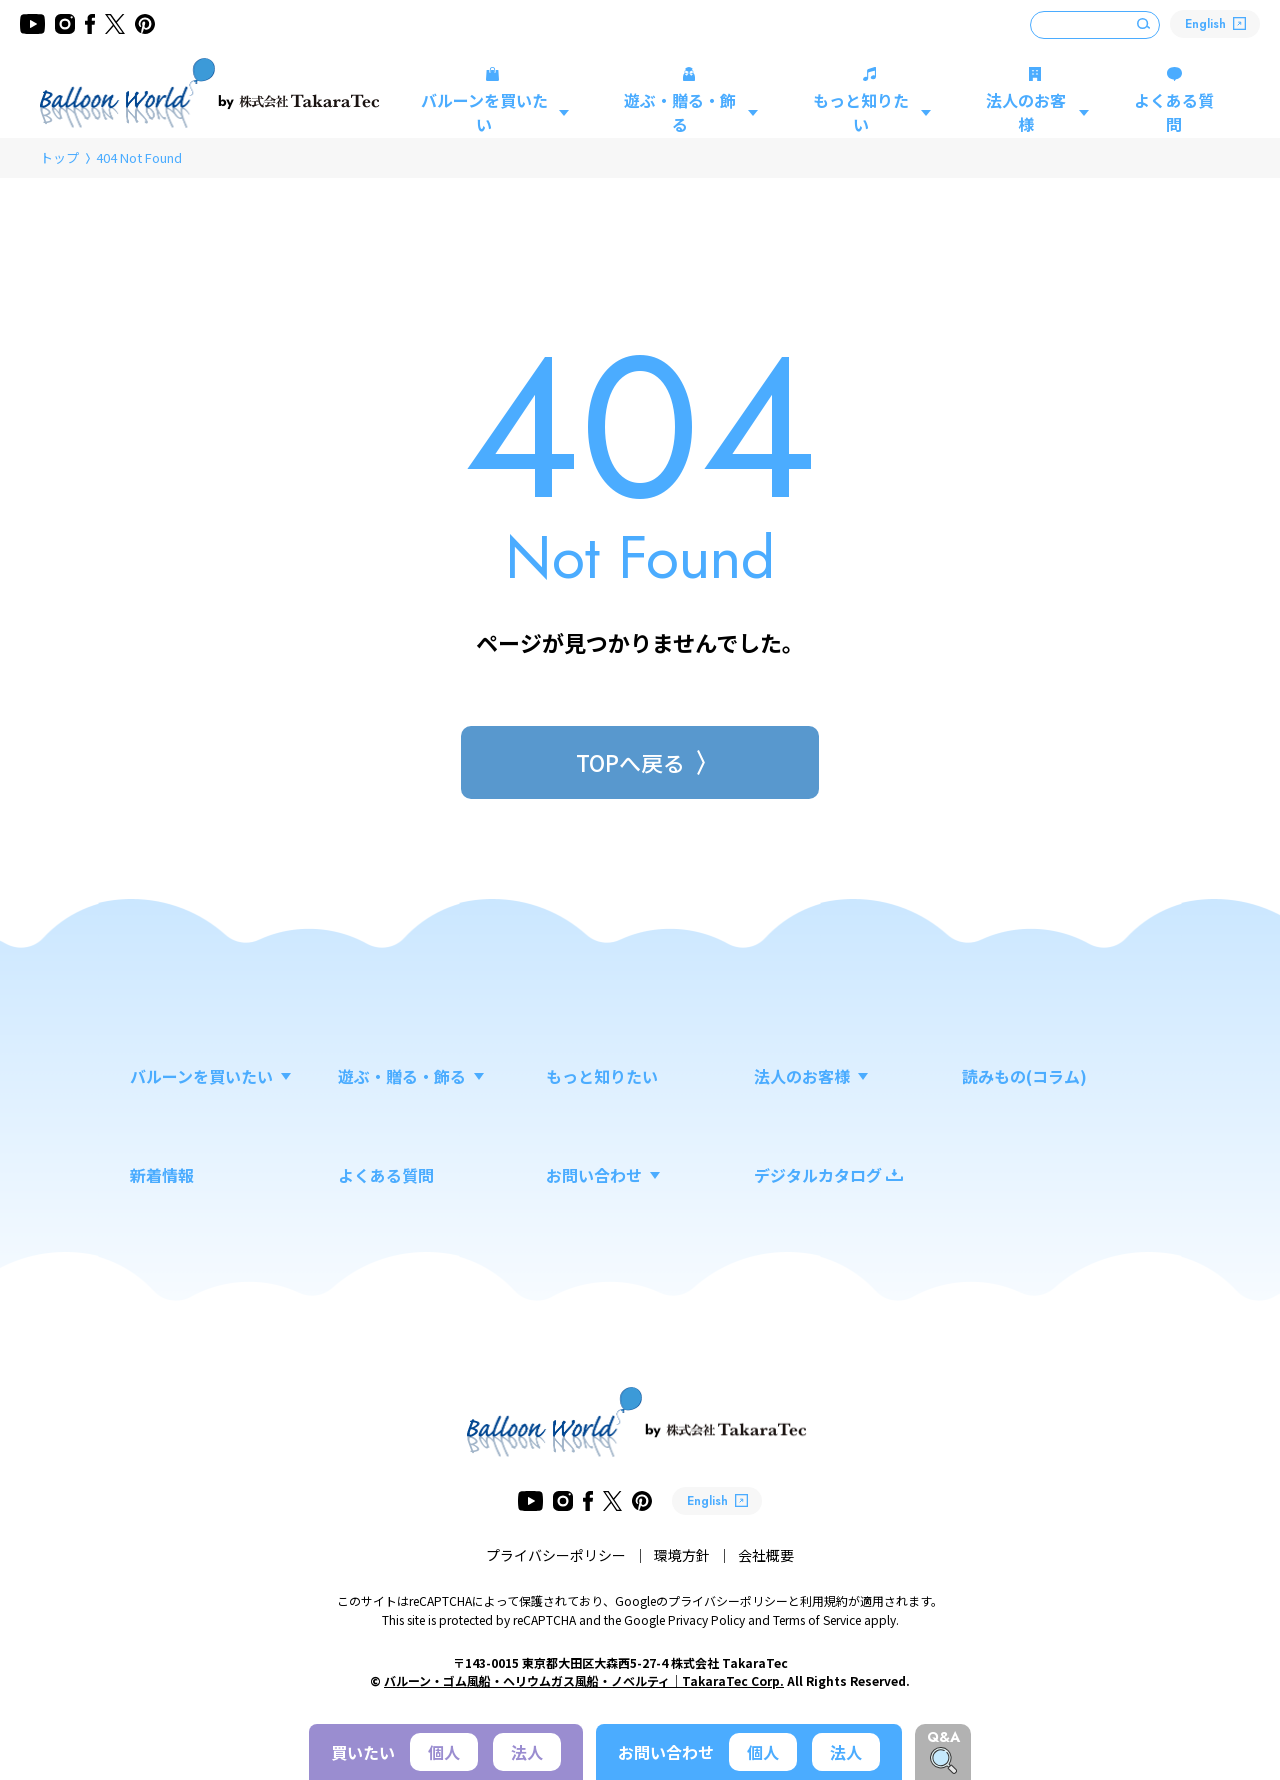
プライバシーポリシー (556, 1555)
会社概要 (766, 1555)
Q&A (943, 1737)
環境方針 (682, 1555)
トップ (59, 157)
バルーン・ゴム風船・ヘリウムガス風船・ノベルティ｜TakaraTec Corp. (584, 1680)
